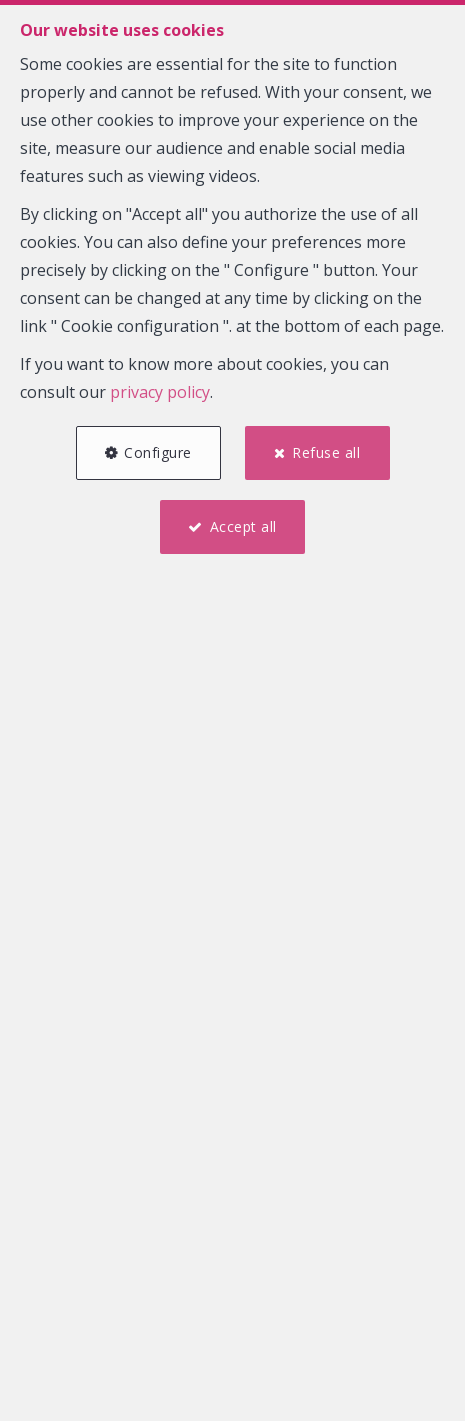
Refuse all (326, 452)
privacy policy (160, 392)
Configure (158, 452)
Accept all (243, 526)
